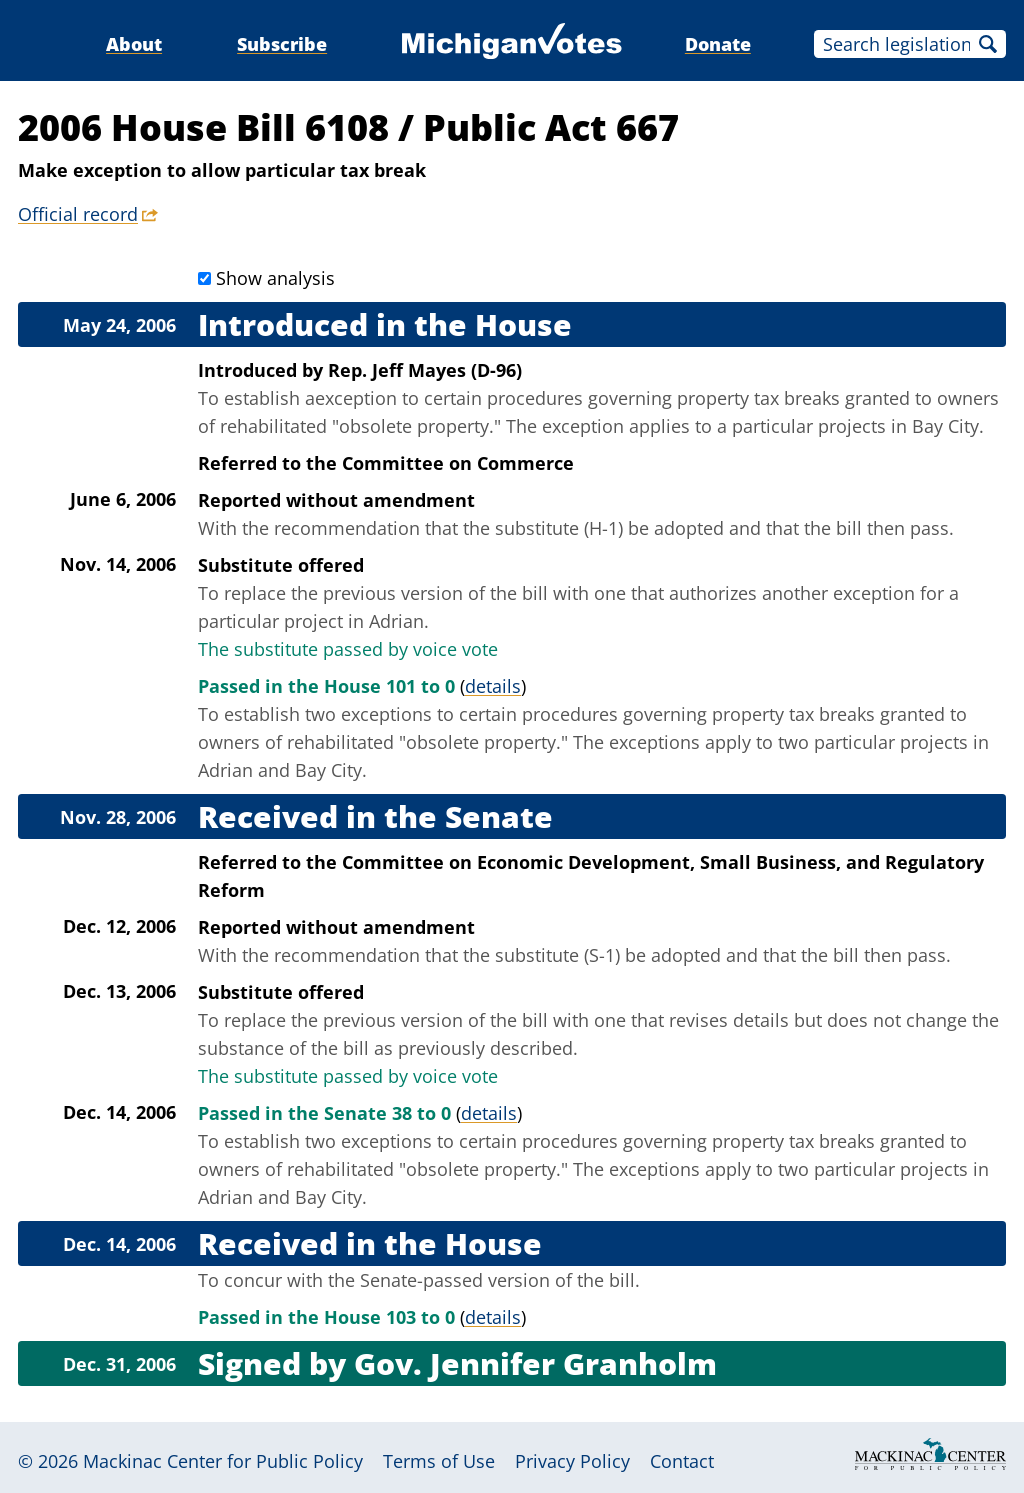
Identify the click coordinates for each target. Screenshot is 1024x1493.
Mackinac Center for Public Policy (223, 1461)
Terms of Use (439, 1461)
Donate (718, 44)
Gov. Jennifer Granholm (535, 1363)
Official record (78, 214)
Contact (682, 1461)
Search (988, 44)
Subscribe (282, 44)
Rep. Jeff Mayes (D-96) (425, 370)
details (493, 686)
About (134, 44)
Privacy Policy (572, 1461)
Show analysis (275, 278)
